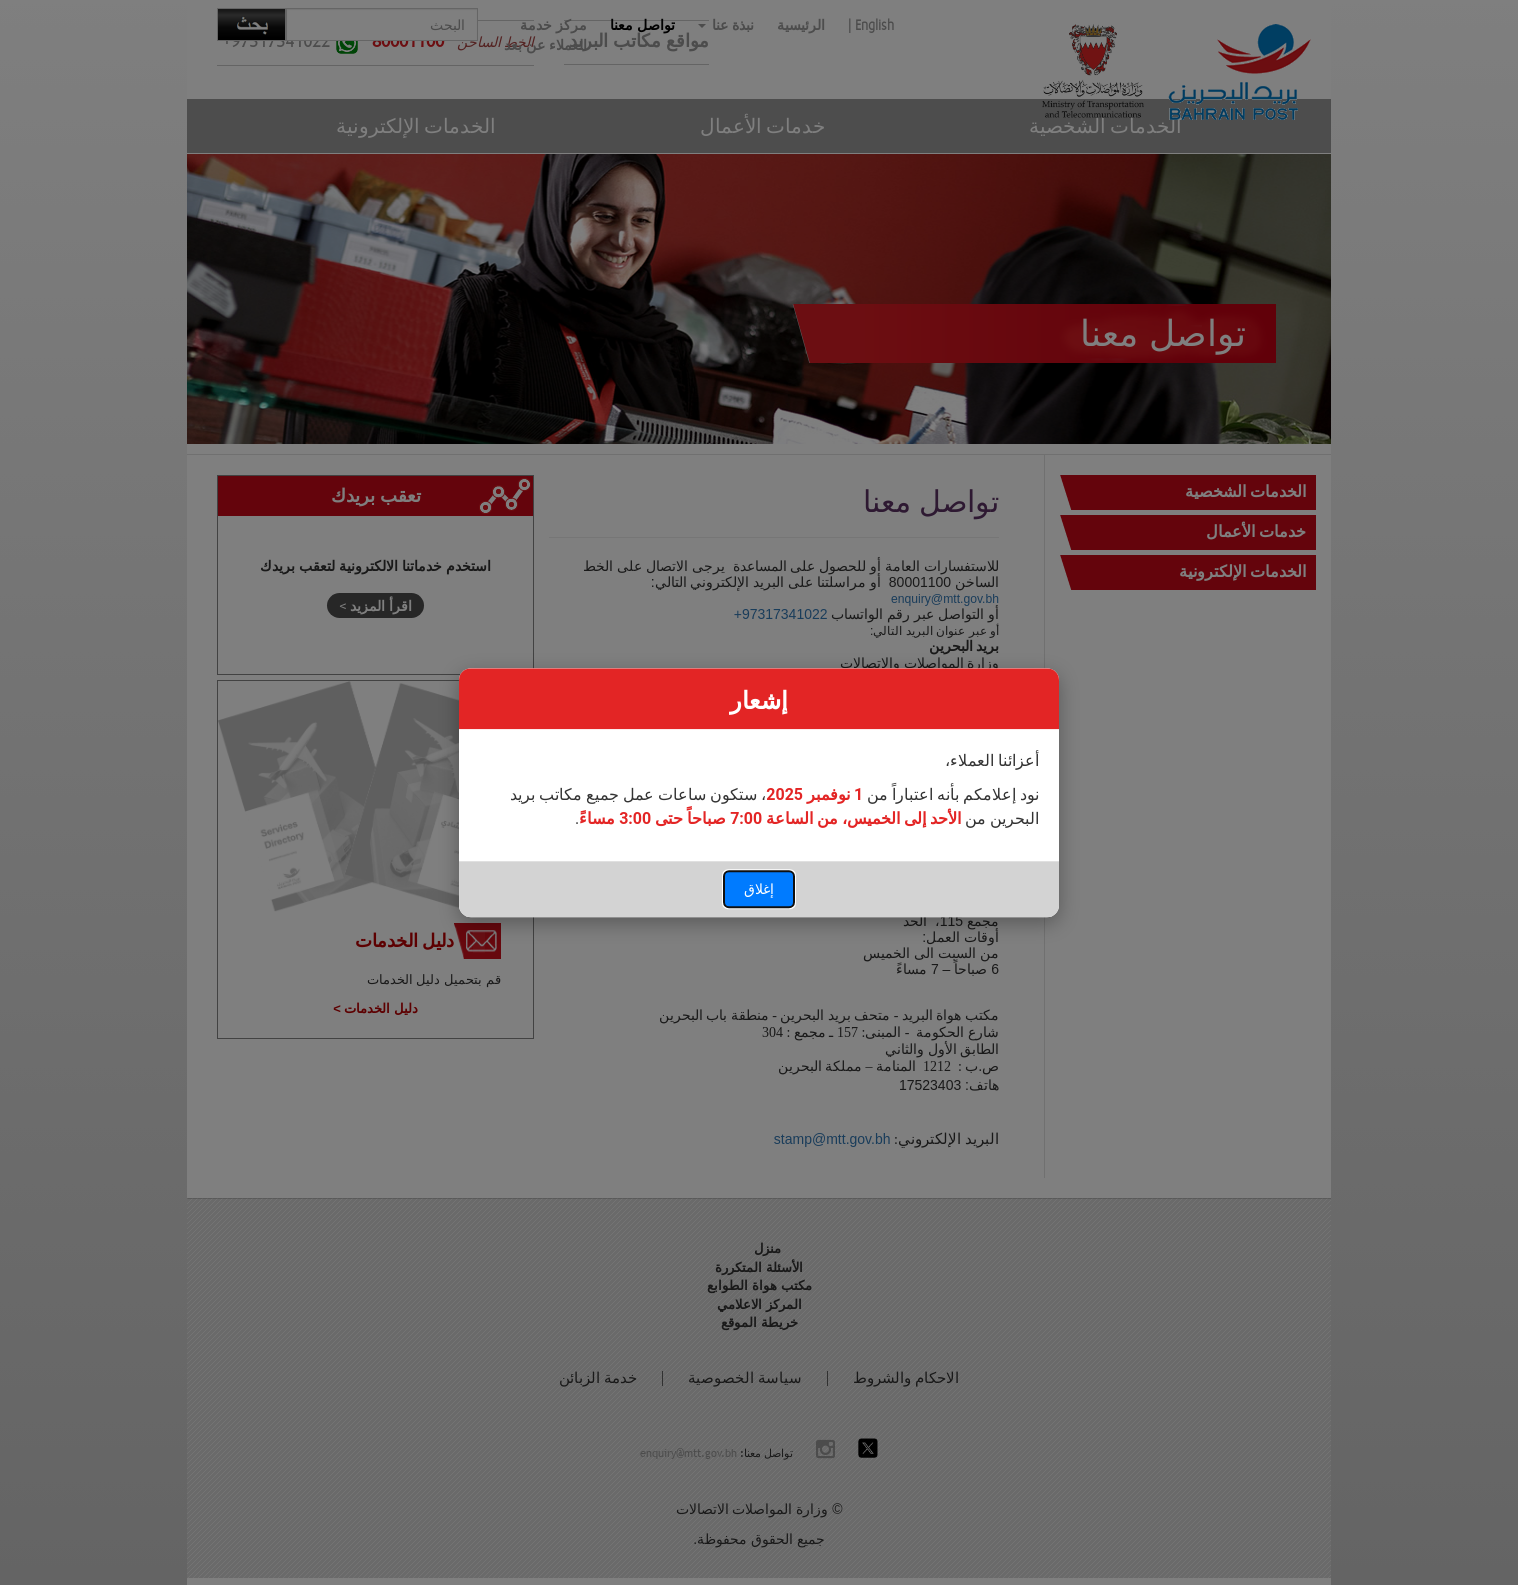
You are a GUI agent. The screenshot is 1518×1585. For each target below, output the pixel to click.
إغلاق (759, 889)
